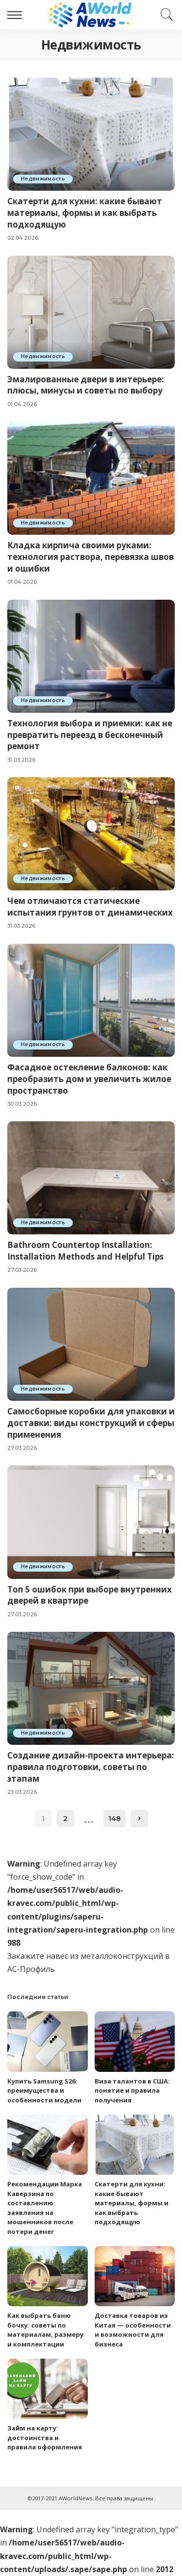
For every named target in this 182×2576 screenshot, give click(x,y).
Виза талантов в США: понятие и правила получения (132, 2090)
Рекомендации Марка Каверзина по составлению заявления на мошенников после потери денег (44, 2208)
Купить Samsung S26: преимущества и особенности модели (44, 2090)
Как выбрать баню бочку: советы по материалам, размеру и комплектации (45, 2329)
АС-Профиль (31, 1969)
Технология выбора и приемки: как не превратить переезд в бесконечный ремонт (89, 735)
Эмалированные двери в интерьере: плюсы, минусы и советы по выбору (85, 385)
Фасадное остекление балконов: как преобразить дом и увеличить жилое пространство (89, 1079)
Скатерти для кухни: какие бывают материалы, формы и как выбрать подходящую (84, 213)
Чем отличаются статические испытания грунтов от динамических (90, 906)
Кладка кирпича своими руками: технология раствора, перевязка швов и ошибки (90, 557)
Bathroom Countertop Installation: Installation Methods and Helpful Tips (85, 1250)
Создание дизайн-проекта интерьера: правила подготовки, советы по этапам (90, 1767)
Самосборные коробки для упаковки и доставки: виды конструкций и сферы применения (91, 1423)
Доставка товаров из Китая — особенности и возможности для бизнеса (133, 2329)
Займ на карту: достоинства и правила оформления (44, 2437)
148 (114, 1818)
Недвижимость (43, 179)
